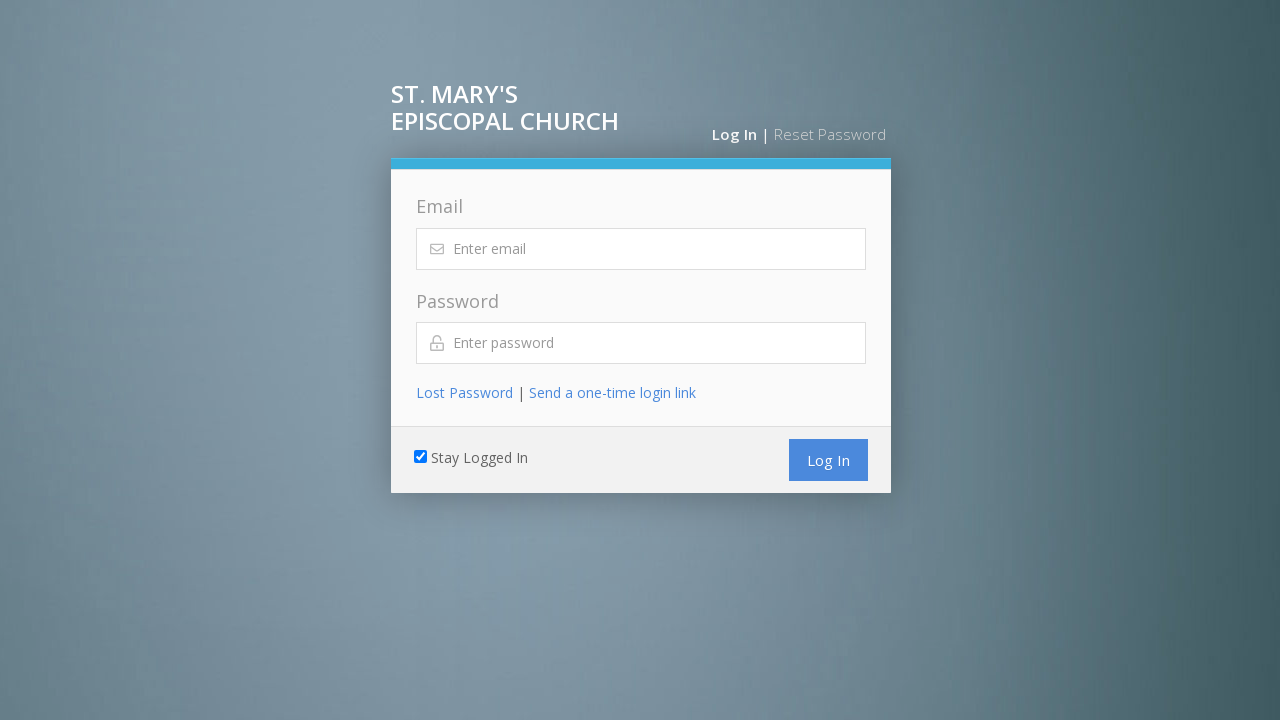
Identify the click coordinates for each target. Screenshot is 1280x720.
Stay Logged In (479, 457)
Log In (734, 134)
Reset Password (830, 134)
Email (439, 206)
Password (457, 301)
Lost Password (464, 392)
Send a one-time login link (612, 392)
